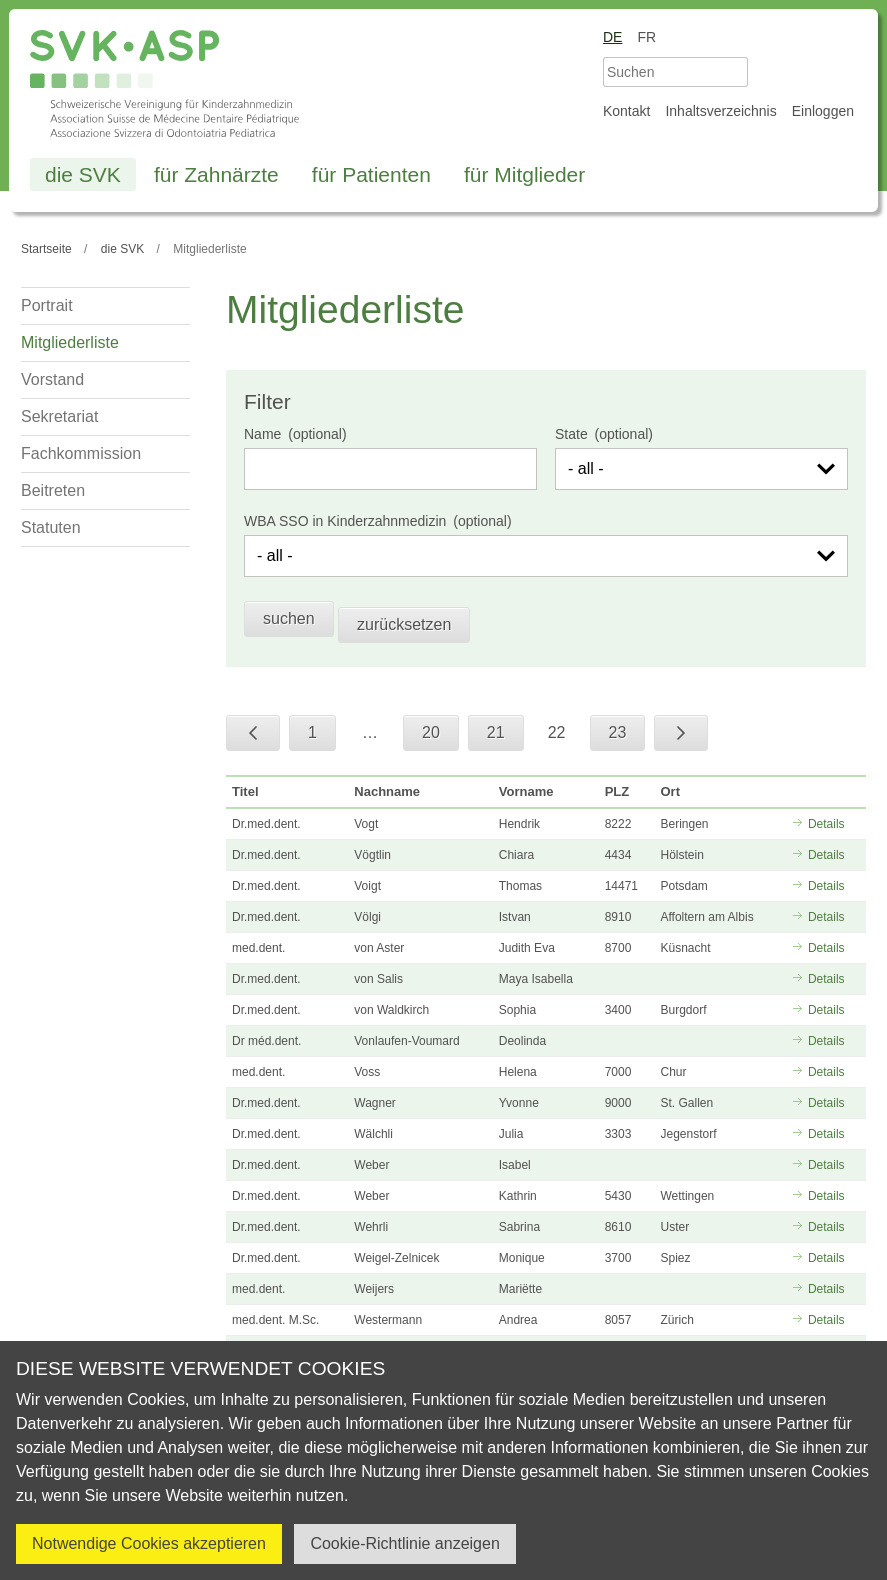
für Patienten (371, 174)
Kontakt (626, 111)
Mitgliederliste (70, 342)
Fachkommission (81, 453)
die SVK (83, 174)
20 (431, 732)
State (571, 434)
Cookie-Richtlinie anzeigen (404, 1543)
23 (618, 732)
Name (262, 434)
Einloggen (823, 111)
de (612, 37)
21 (496, 732)
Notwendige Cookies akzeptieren (149, 1543)
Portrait (47, 305)
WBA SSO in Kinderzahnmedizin (345, 521)
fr (646, 37)
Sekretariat (59, 416)
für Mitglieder (524, 174)
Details (826, 824)
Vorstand (52, 379)
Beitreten (53, 490)
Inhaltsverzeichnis (720, 111)
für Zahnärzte (216, 174)
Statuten (51, 527)
